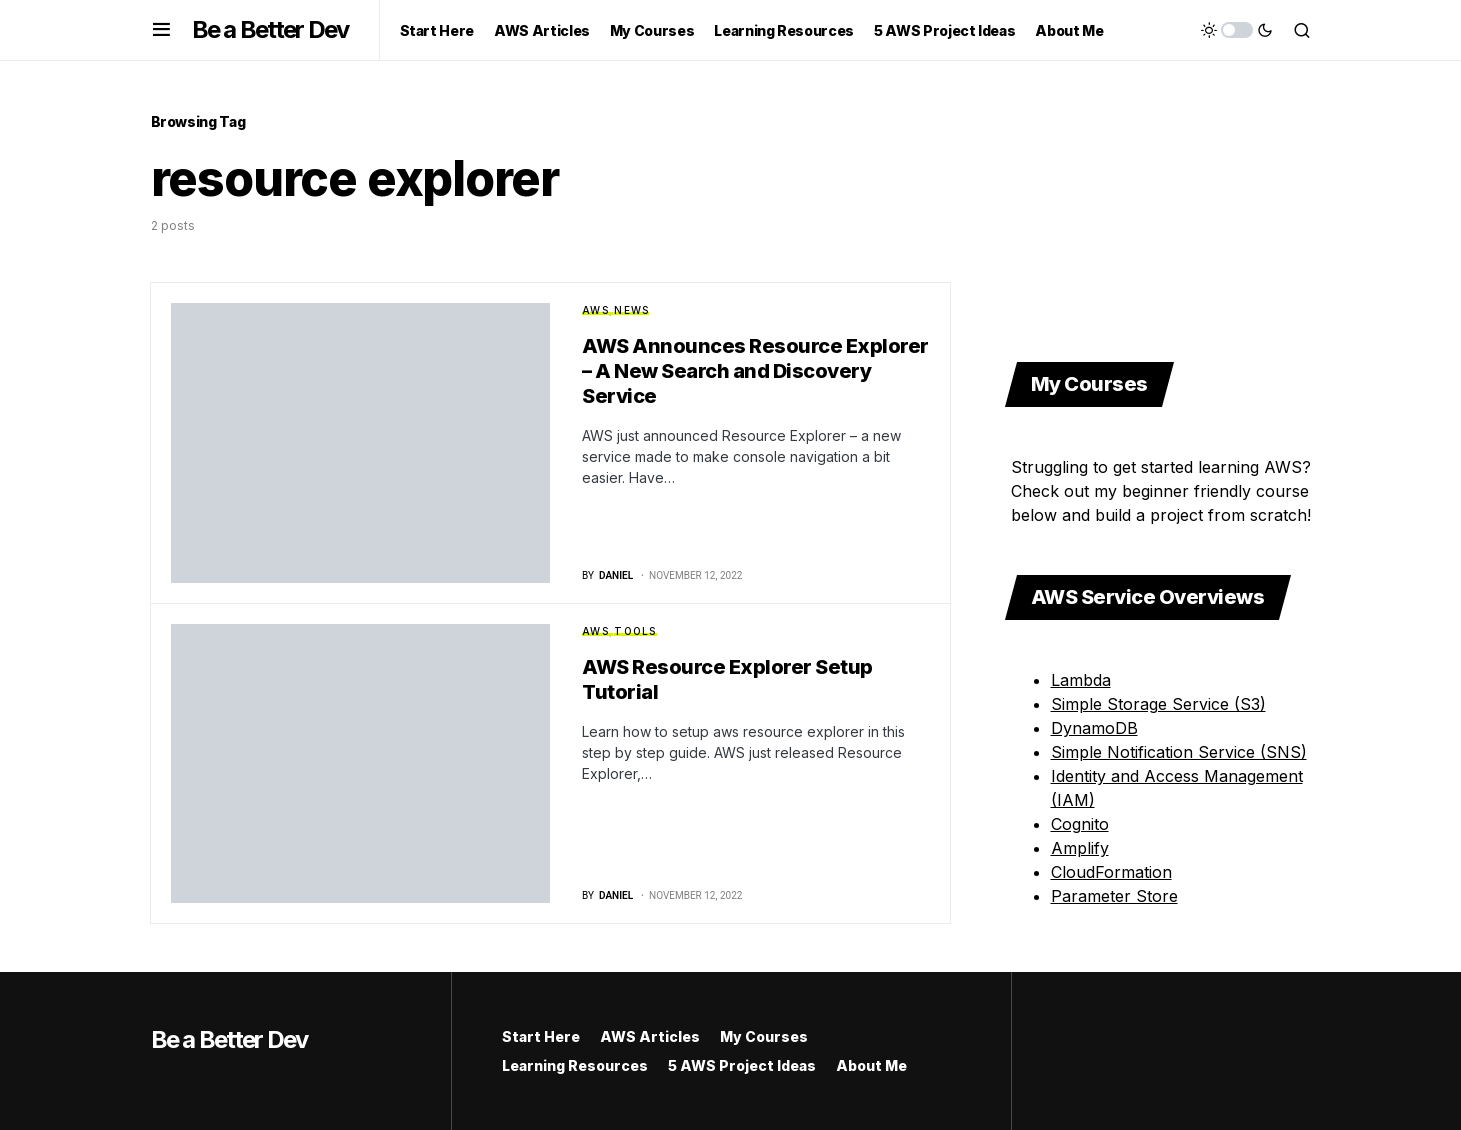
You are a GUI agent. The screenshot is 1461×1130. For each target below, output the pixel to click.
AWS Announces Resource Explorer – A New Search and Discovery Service (755, 371)
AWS (595, 310)
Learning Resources (575, 1065)
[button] (161, 30)
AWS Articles (650, 1036)
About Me (871, 1065)
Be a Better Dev (270, 29)
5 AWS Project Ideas (742, 1065)
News (631, 310)
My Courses (764, 1036)
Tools (635, 631)
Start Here (541, 1036)
